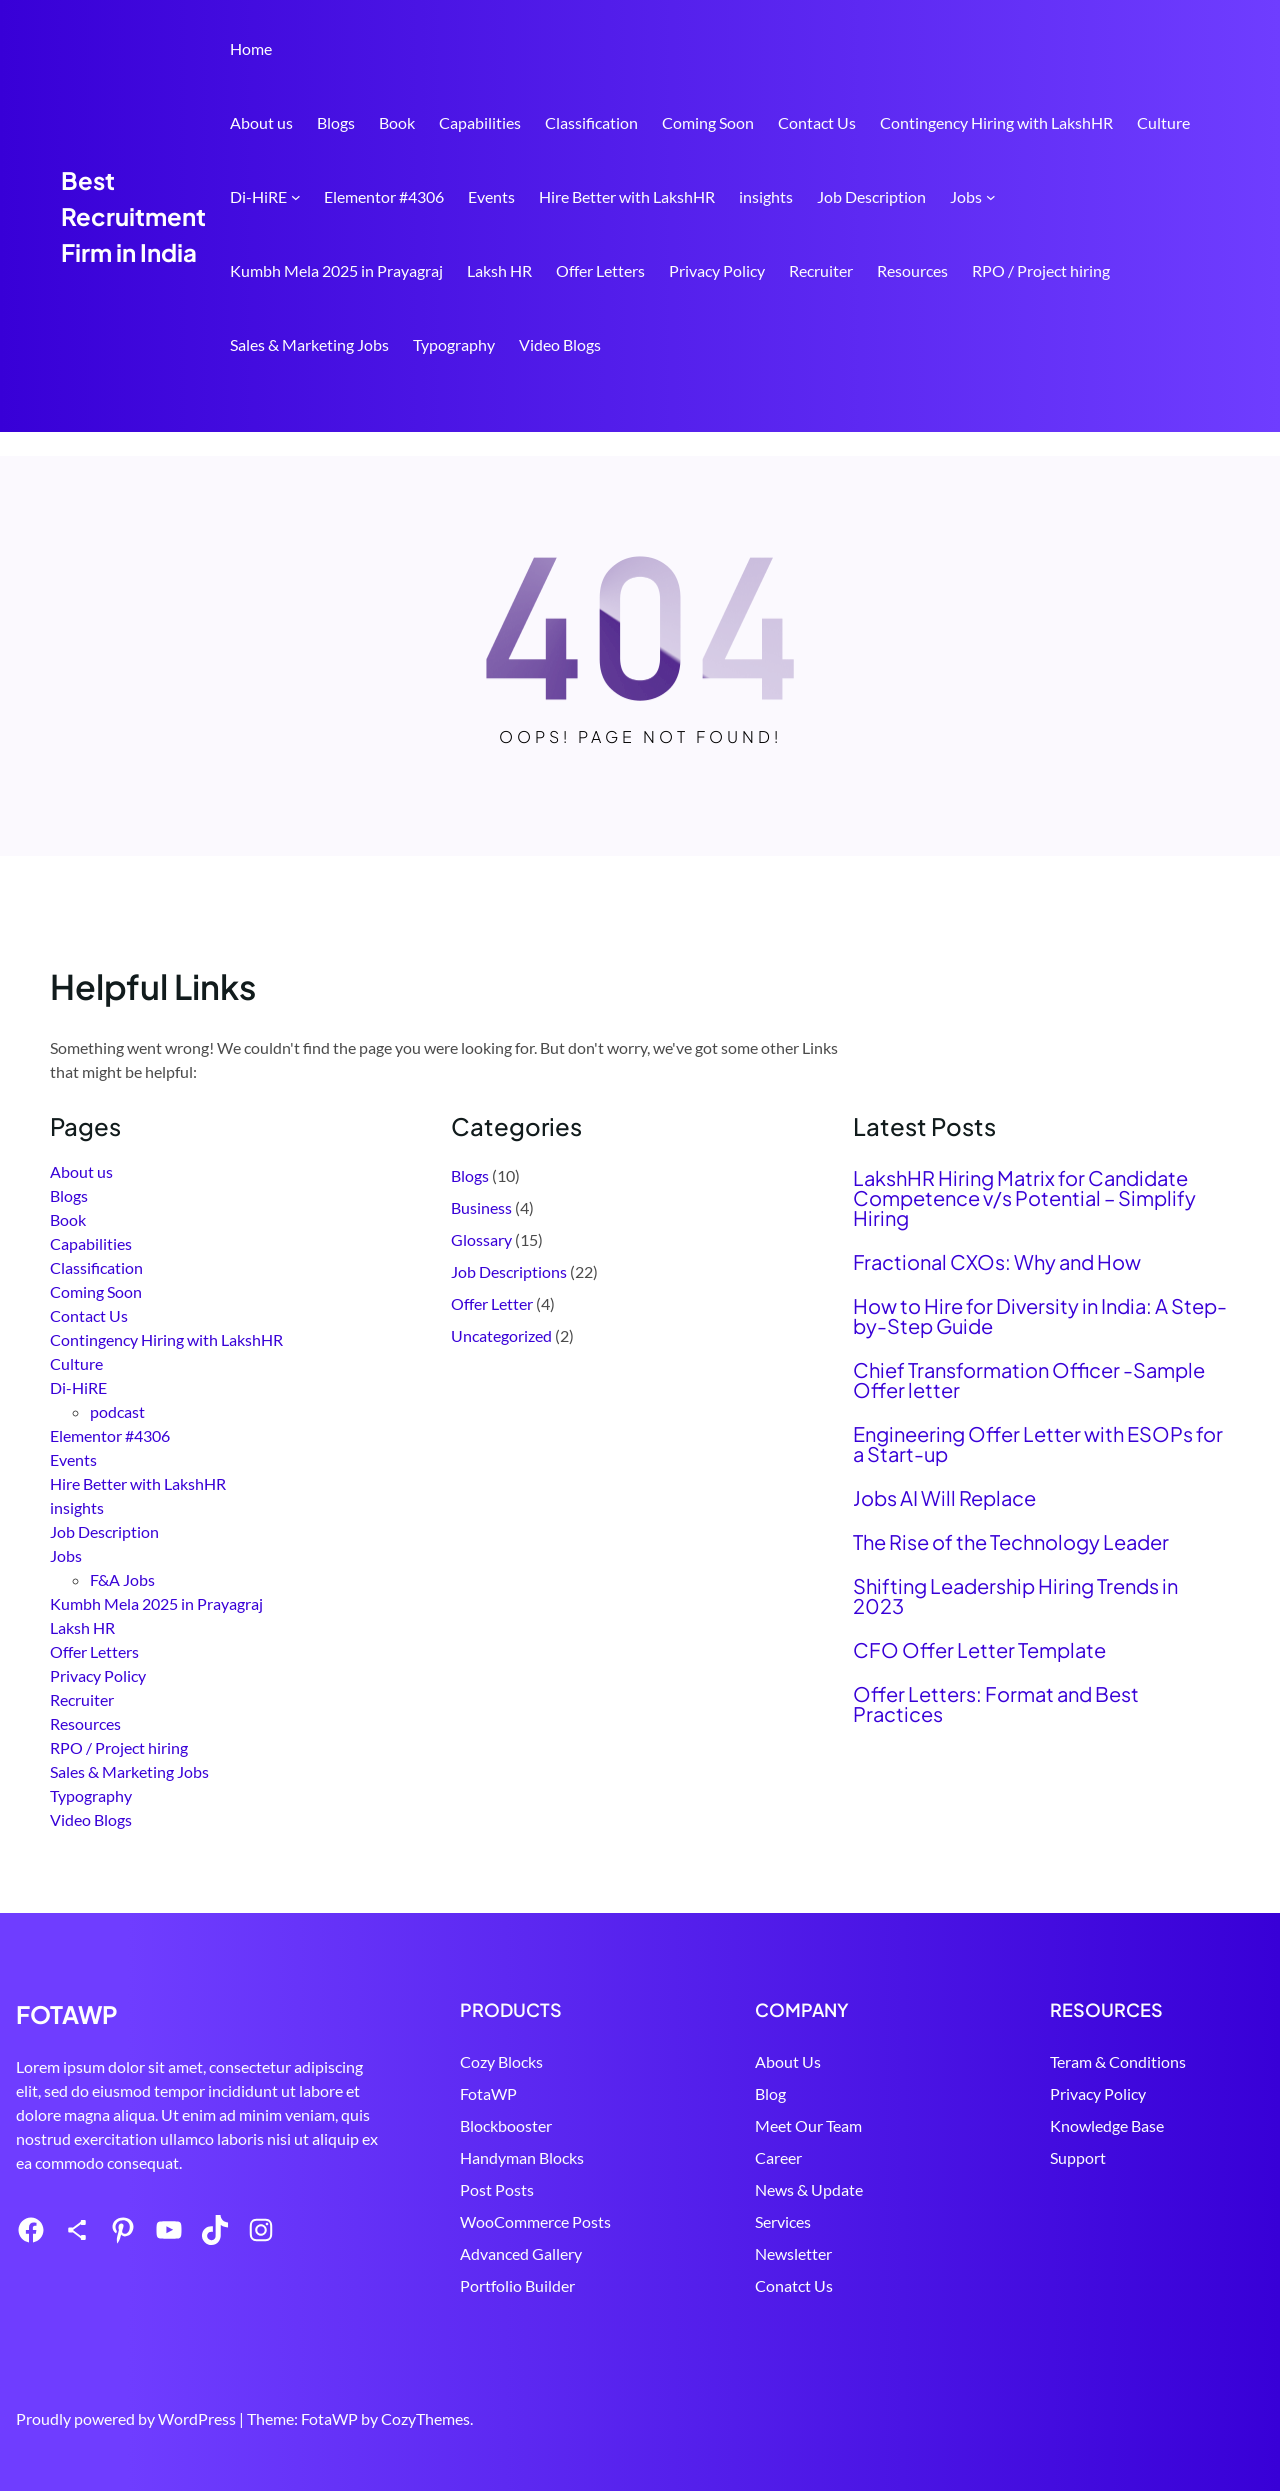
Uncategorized (501, 1335)
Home (251, 48)
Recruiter (821, 270)
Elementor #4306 (384, 196)
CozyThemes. (427, 2418)
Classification (591, 122)
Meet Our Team (857, 2125)
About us (261, 122)
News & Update (858, 2189)
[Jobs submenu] (991, 197)
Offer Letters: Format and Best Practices (996, 1704)
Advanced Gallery (595, 2253)
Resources (912, 270)
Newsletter (842, 2253)
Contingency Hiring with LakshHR (996, 122)
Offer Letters (600, 270)
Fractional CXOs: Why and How (997, 1262)
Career (827, 2157)
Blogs (336, 122)
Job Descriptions (509, 1271)
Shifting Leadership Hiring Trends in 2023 (1015, 1596)
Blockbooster (580, 2125)
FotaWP (562, 2093)
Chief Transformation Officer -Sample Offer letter (1029, 1380)
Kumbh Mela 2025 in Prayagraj (336, 270)
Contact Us (817, 122)
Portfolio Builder (591, 2285)
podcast (117, 1411)
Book (397, 122)
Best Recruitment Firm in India (133, 216)
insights (766, 196)
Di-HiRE (258, 196)
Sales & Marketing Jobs (309, 344)
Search (1221, 403)
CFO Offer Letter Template (979, 1650)
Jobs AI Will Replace (944, 1498)
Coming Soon (708, 122)
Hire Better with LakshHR (627, 196)
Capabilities (480, 122)
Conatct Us (843, 2285)
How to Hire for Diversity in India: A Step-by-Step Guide (1040, 1316)
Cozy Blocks (575, 2061)
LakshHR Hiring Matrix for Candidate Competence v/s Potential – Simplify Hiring (1024, 1198)
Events (491, 196)
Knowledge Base (1132, 2125)
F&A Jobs (122, 1579)
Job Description (871, 196)
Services (832, 2221)
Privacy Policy (717, 270)
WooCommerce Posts (609, 2221)
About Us (837, 2061)
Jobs (966, 196)
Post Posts (571, 2189)
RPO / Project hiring (1041, 270)
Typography (454, 344)
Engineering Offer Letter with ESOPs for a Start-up (1038, 1444)
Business (481, 1207)
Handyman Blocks (596, 2157)
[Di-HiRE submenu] (296, 197)
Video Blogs (560, 344)
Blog (819, 2093)
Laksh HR (499, 270)
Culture (1163, 122)
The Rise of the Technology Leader (1011, 1542)
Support (1103, 2157)
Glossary (481, 1239)
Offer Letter (492, 1303)
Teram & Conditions (1143, 2061)
